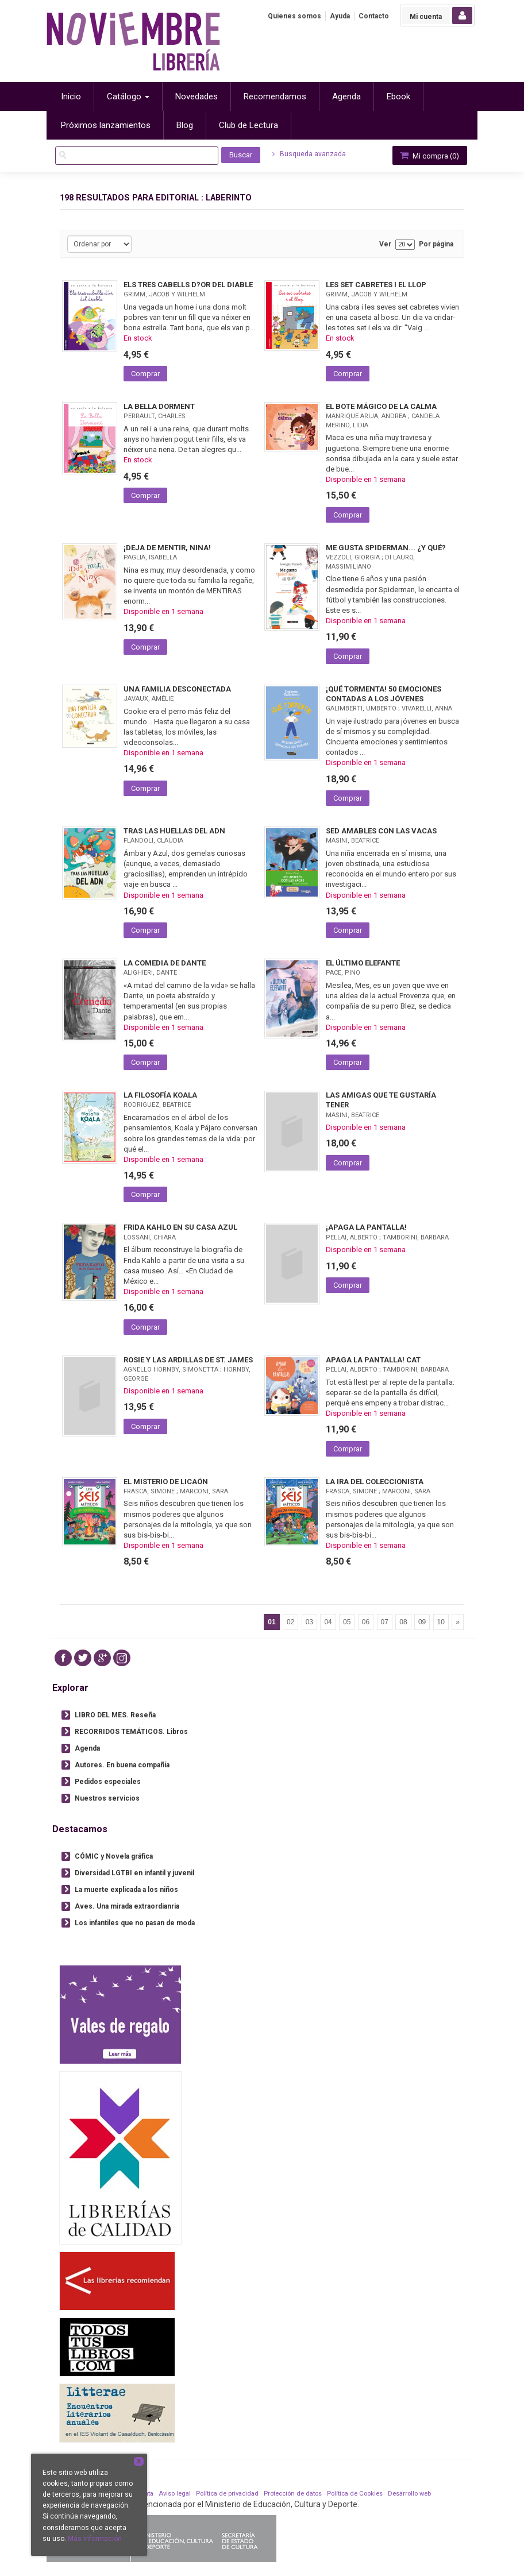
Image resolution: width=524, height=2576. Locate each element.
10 (441, 1622)
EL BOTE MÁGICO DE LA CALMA (381, 406)
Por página (436, 244)
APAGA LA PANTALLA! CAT (373, 1359)
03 (309, 1622)
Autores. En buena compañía (122, 1765)
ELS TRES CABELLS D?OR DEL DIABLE (188, 284)
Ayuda (340, 16)
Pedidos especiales (108, 1782)
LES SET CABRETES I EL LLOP (376, 284)
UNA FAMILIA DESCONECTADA (177, 689)
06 (365, 1622)
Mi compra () (428, 155)
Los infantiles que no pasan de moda (135, 1923)
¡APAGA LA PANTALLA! (366, 1227)
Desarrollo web (409, 2493)
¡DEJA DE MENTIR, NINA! (167, 547)
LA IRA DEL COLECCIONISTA (374, 1481)
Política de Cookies (355, 2493)
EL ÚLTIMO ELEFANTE (363, 963)
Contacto (374, 16)
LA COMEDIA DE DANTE (165, 963)
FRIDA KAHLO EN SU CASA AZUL (180, 1227)
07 (384, 1622)
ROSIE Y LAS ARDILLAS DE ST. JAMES (188, 1359)
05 (346, 1622)
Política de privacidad (227, 2493)
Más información (95, 2539)
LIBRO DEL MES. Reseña (115, 1715)
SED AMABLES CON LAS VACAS (381, 831)
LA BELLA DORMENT (159, 406)
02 (290, 1622)
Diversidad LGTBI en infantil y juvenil (134, 1873)
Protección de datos (293, 2493)
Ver (385, 244)
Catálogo (128, 96)
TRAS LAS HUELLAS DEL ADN (174, 831)
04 (328, 1622)
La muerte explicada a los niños (126, 1890)
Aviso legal (175, 2493)
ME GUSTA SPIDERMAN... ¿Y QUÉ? (386, 547)
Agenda (87, 1748)
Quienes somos (294, 16)
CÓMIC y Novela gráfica (114, 1856)
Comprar (145, 373)
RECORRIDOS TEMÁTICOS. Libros (131, 1732)
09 (422, 1622)
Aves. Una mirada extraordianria (127, 1906)
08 (403, 1622)
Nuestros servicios (107, 1798)
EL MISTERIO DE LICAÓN (166, 1481)
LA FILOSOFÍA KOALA (160, 1095)
